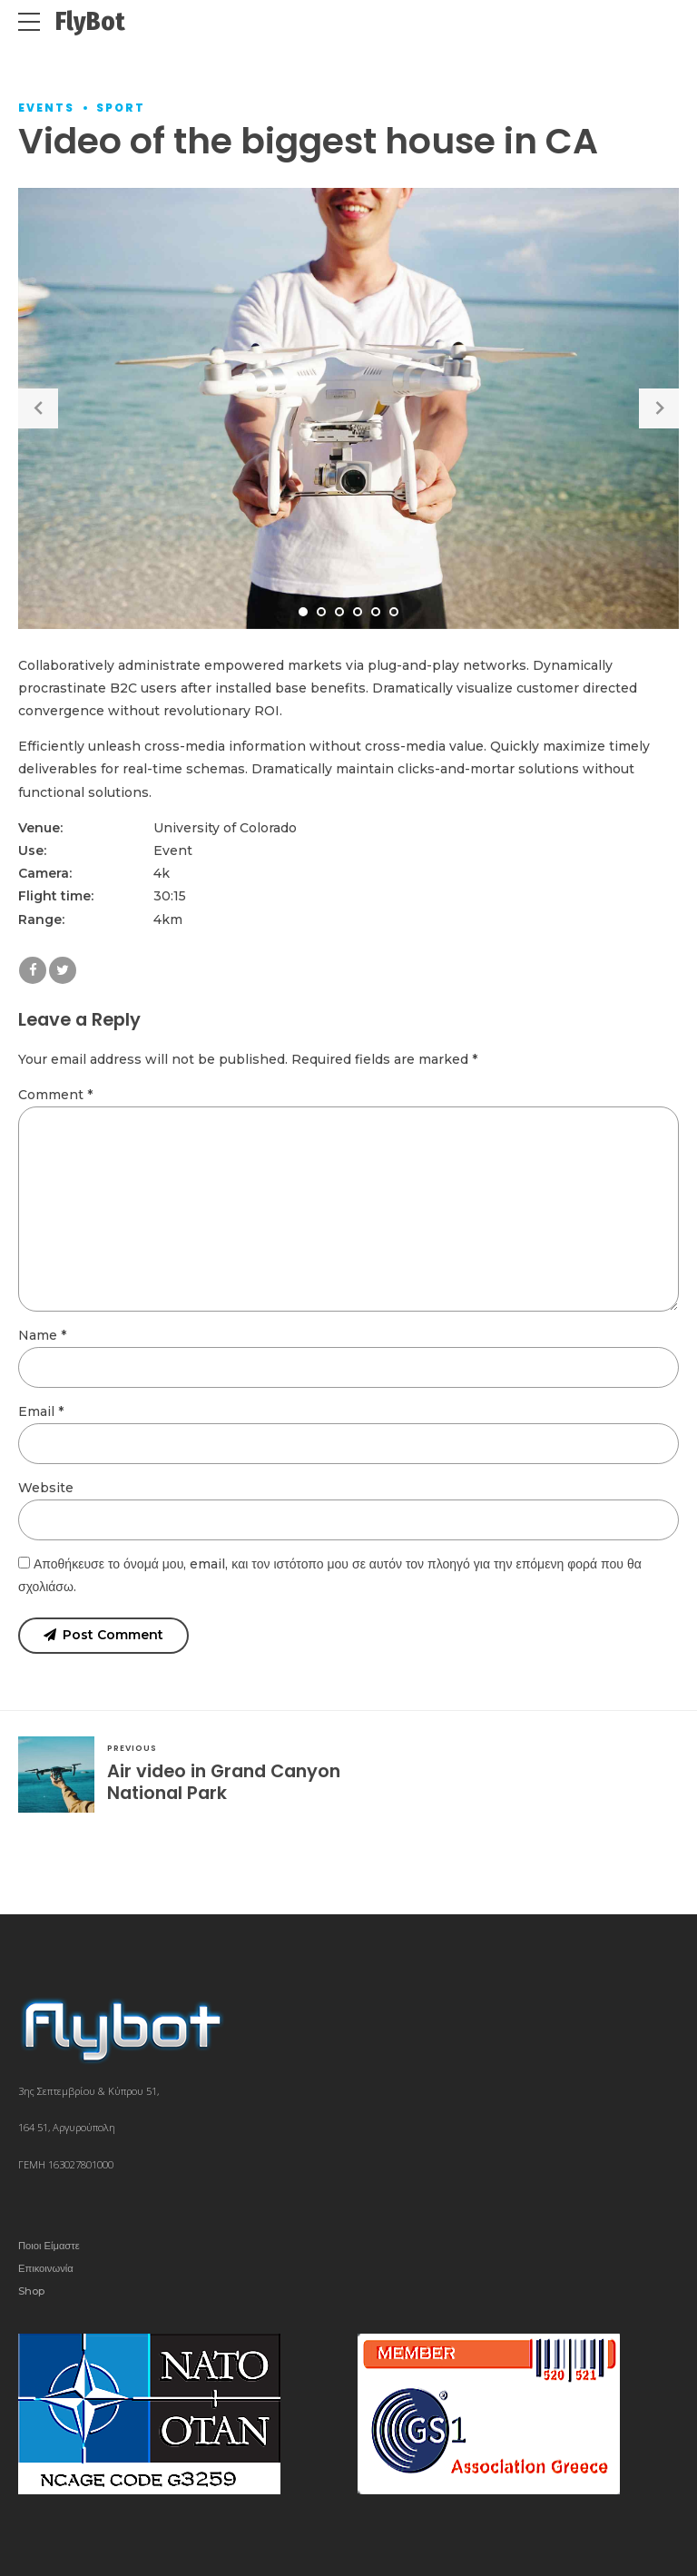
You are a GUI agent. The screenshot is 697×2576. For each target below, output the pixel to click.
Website (46, 1488)
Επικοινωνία (46, 2268)
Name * (42, 1335)
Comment (55, 1094)
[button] (38, 408)
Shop (31, 2291)
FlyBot (90, 21)
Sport (120, 107)
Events (46, 107)
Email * (41, 1411)
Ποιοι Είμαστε (49, 2245)
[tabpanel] (348, 408)
